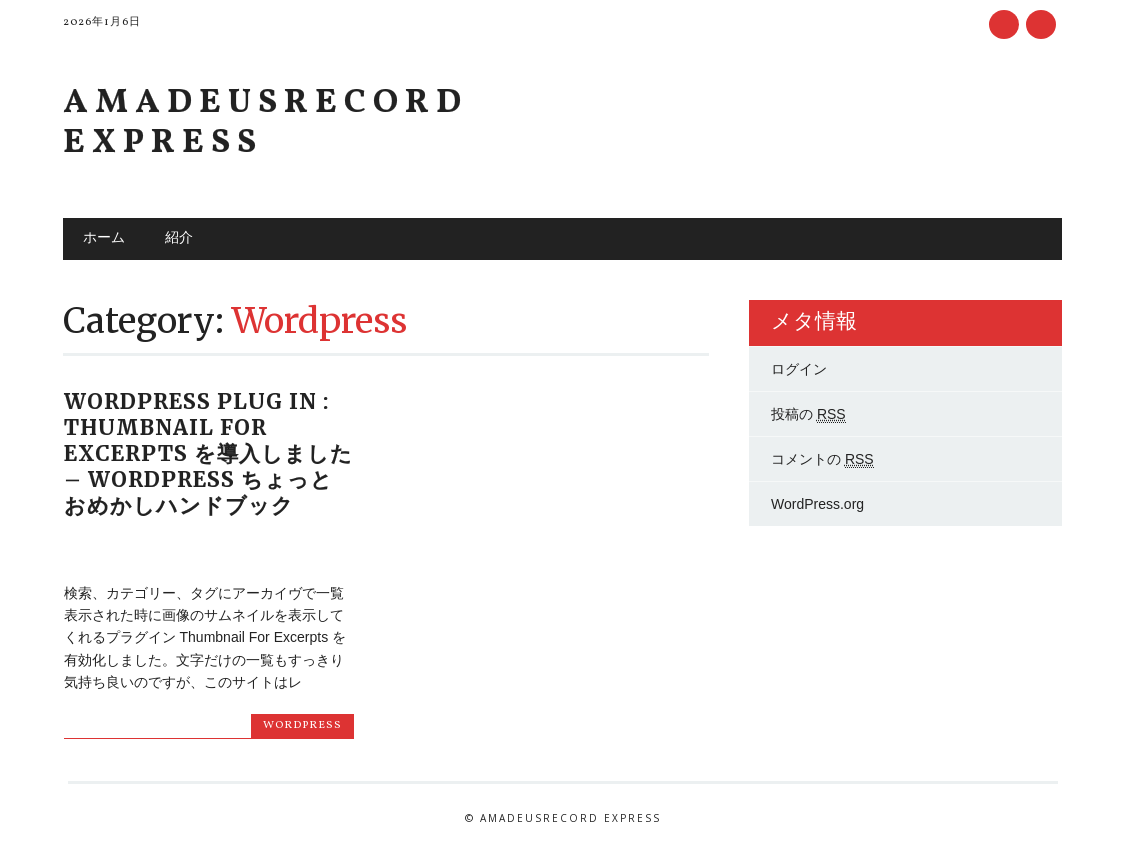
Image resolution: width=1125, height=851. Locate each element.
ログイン (799, 369)
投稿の (808, 414)
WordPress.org (817, 504)
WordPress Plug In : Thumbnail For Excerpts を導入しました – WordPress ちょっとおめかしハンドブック (208, 453)
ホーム (104, 238)
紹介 (179, 238)
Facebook (1004, 24)
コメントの (822, 459)
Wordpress (302, 725)
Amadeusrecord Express (265, 123)
